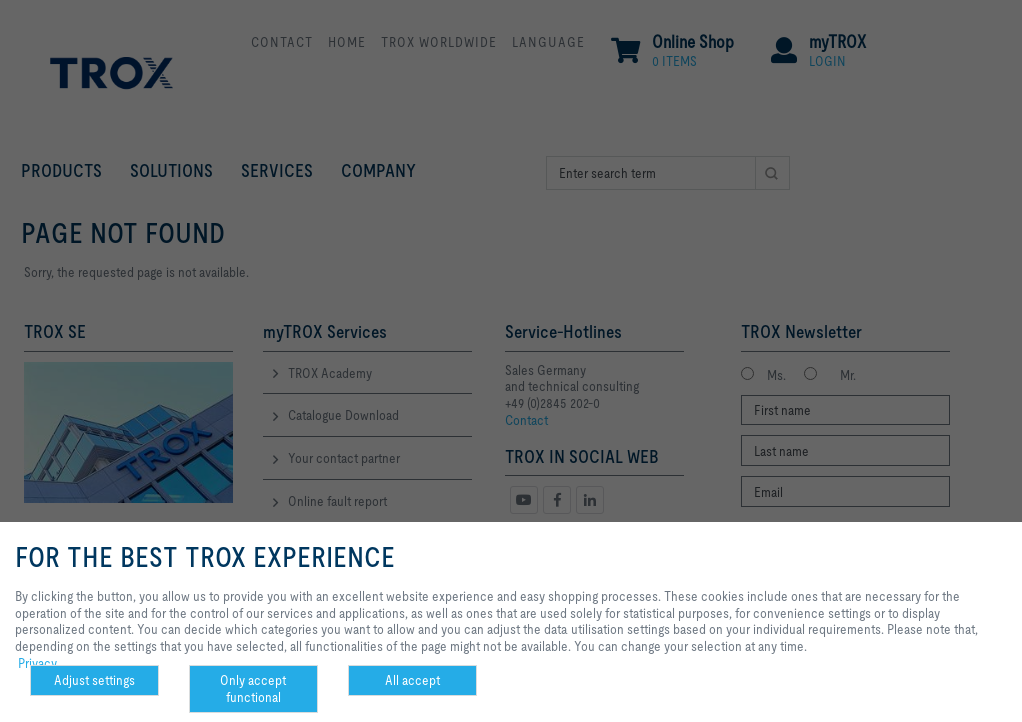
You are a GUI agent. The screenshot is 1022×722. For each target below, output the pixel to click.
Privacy (37, 663)
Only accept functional (253, 688)
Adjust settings (94, 680)
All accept (412, 680)
